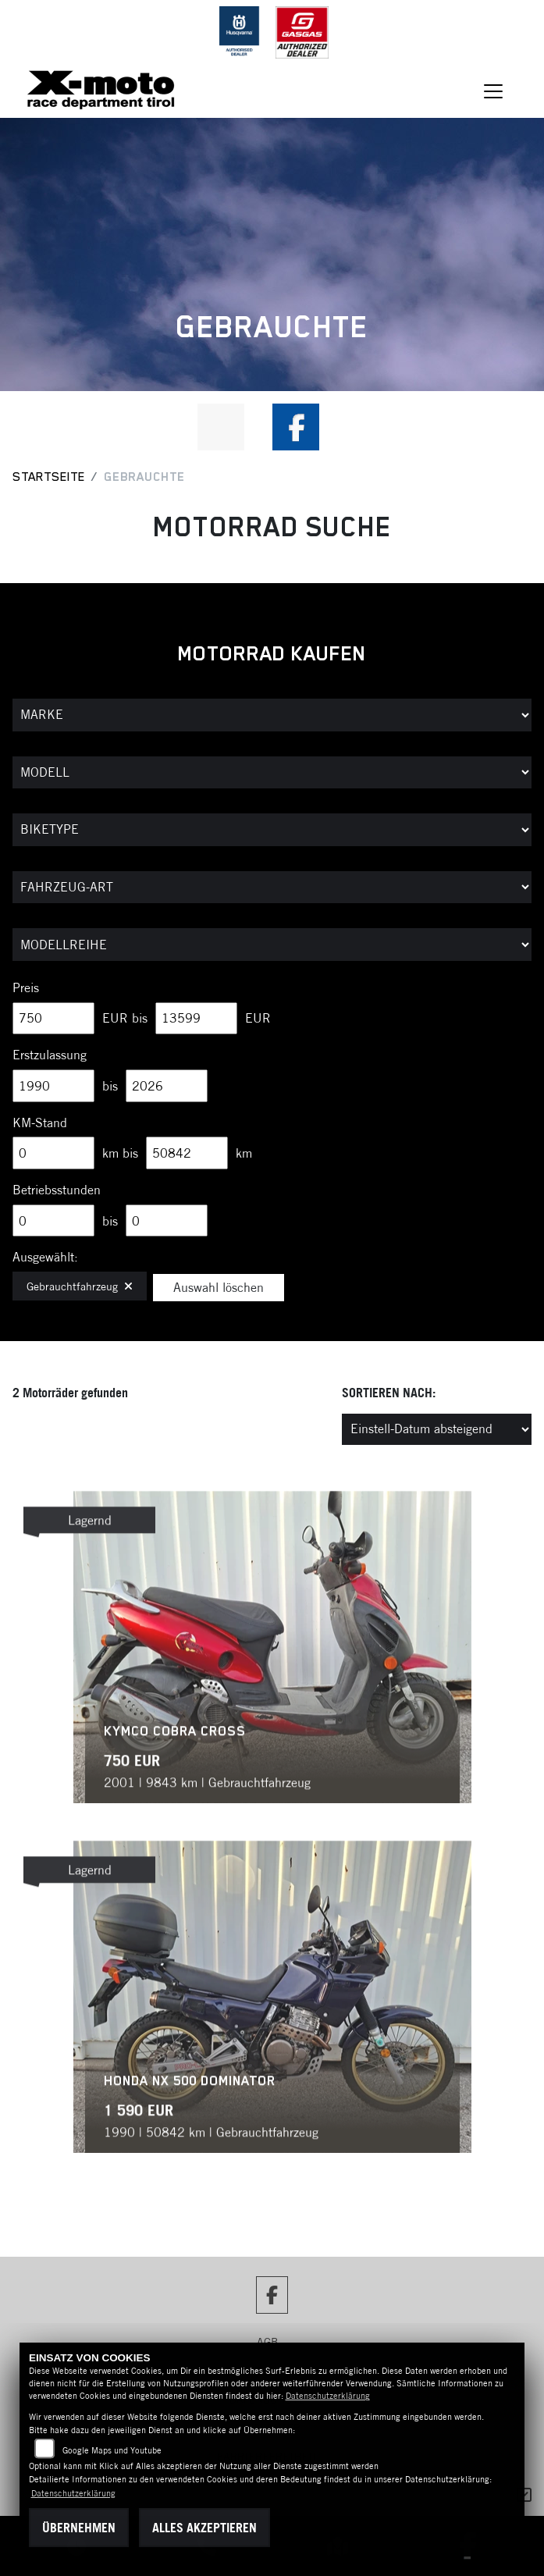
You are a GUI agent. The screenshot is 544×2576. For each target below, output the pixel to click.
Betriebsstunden (56, 1189)
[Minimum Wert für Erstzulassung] (53, 1085)
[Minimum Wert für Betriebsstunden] (53, 1220)
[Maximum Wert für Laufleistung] (187, 1153)
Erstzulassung (49, 1054)
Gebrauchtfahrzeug (80, 1286)
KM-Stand (39, 1122)
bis (110, 1086)
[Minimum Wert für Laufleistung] (53, 1153)
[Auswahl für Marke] (272, 715)
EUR (258, 1018)
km (244, 1153)
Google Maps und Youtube (112, 2450)
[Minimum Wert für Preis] (53, 1018)
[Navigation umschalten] (493, 91)
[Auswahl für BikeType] (272, 829)
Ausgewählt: (45, 1257)
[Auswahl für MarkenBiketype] (272, 944)
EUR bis (124, 1018)
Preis (25, 987)
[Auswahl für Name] (272, 772)
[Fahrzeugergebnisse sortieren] (437, 1429)
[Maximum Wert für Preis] (196, 1018)
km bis (120, 1153)
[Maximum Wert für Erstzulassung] (167, 1085)
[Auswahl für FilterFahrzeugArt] (272, 887)
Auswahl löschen (218, 1287)
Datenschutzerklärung (328, 2395)
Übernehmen (79, 2527)
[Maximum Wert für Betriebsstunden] (167, 1220)
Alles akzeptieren (204, 2527)
